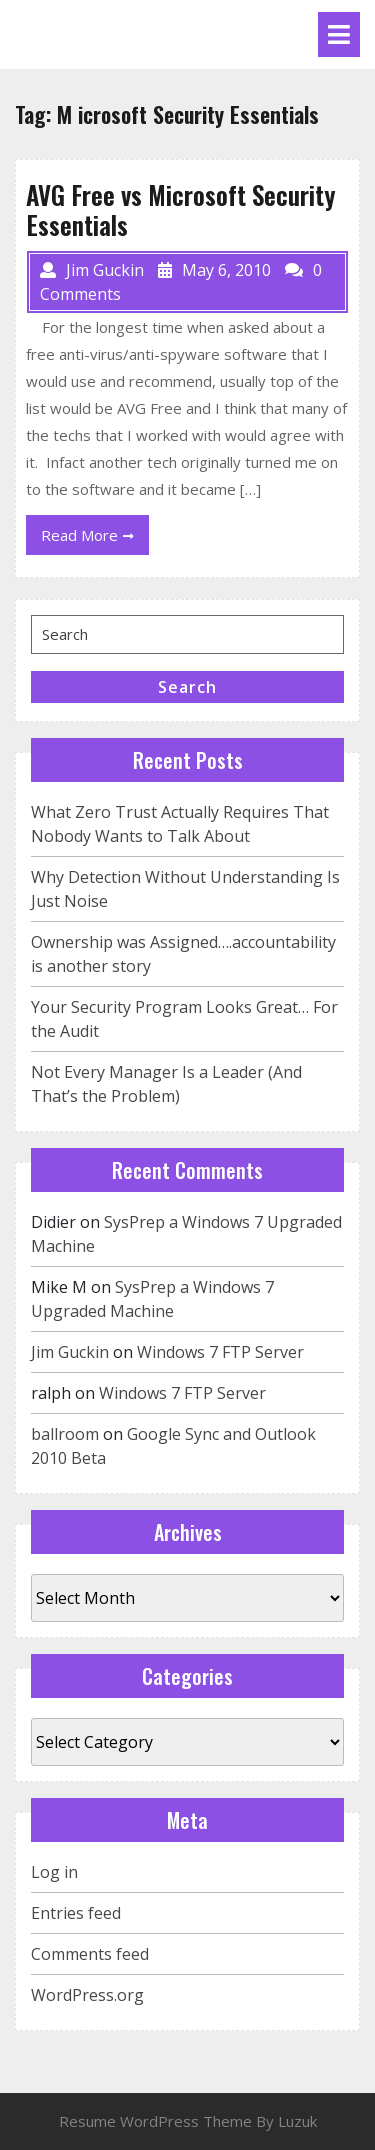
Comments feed (90, 1954)
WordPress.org (87, 1995)
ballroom (65, 1434)
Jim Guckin (70, 1352)
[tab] (339, 34)
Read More (95, 538)
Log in (54, 1872)
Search (187, 687)
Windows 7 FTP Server (220, 1352)
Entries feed (76, 1913)
